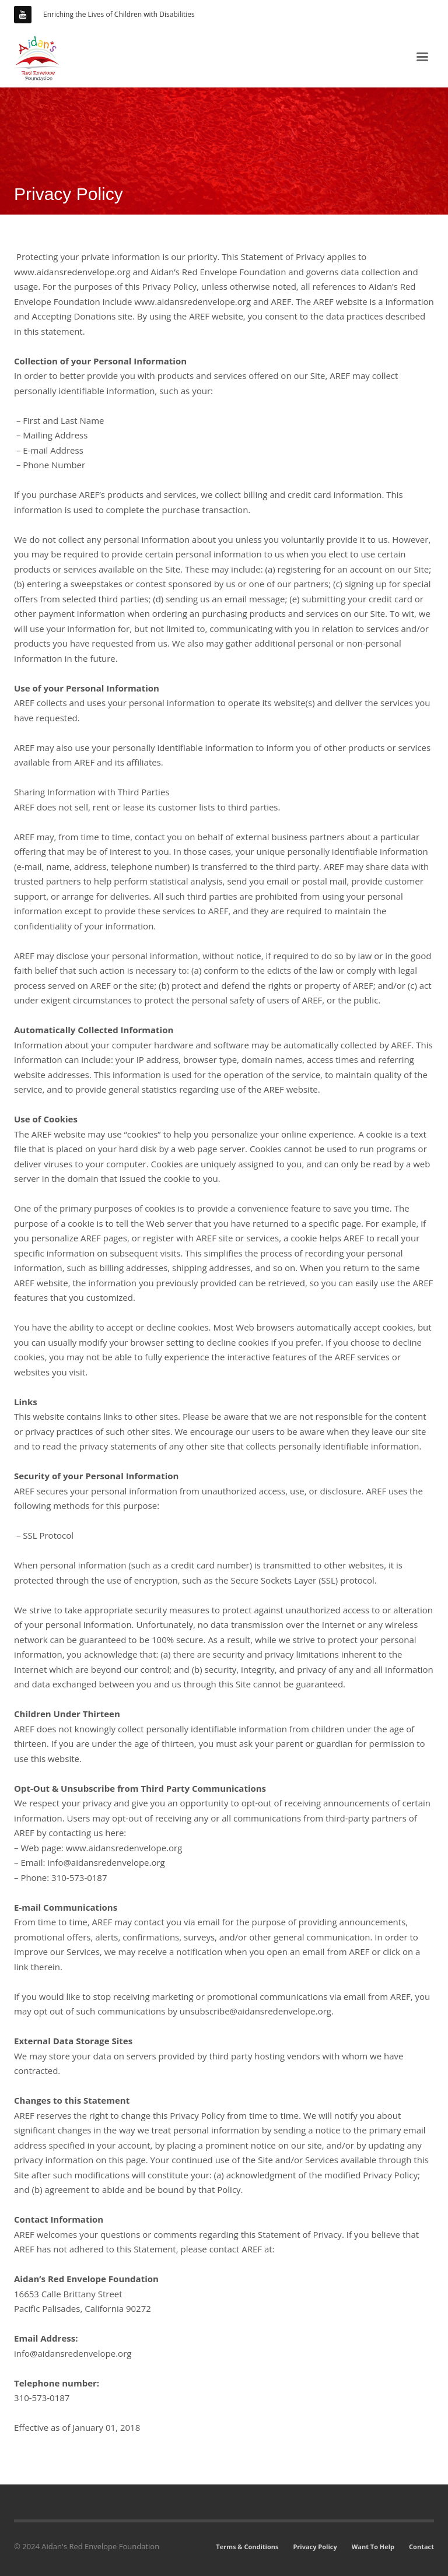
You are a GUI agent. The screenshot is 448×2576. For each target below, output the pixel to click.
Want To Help (373, 2546)
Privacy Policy (315, 2546)
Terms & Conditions (247, 2546)
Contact (421, 2546)
